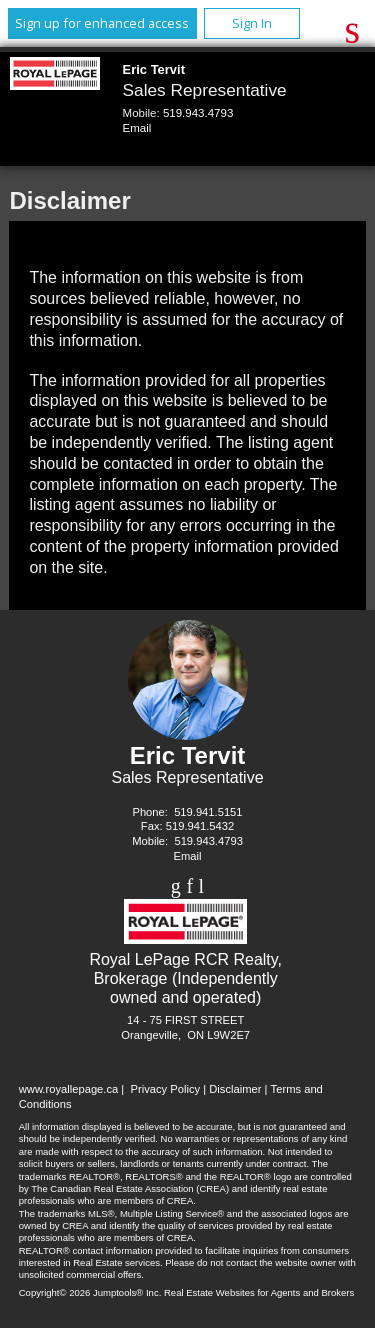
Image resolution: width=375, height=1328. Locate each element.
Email (137, 128)
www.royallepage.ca (69, 1089)
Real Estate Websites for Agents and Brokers (259, 1292)
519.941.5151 (208, 812)
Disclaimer (235, 1089)
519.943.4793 (198, 113)
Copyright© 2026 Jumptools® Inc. (90, 1292)
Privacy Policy (165, 1089)
